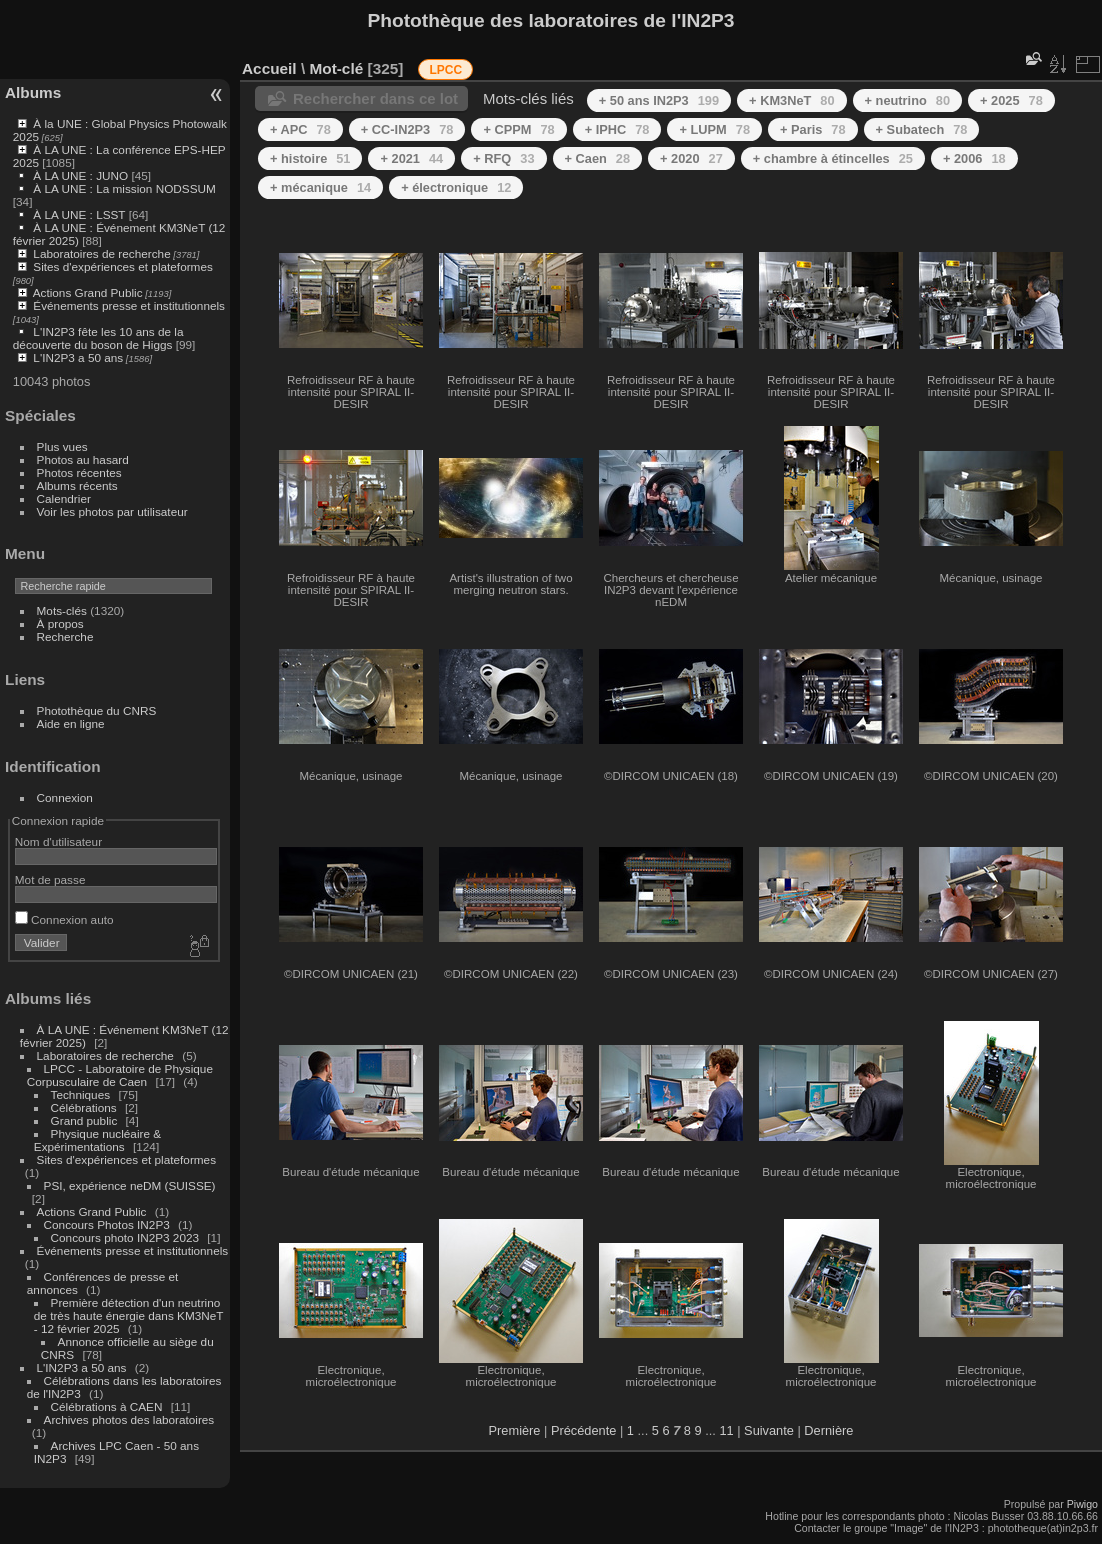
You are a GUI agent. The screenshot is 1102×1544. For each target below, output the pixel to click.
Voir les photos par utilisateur (112, 511)
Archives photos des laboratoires (129, 1419)
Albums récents (77, 485)
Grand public (84, 1120)
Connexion (65, 797)
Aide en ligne (71, 723)
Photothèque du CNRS (97, 710)
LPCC (445, 70)
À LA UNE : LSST (79, 214)
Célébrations (84, 1107)
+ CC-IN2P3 (407, 129)
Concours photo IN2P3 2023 (125, 1237)
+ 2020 (691, 158)
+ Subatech (922, 129)
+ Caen (598, 158)
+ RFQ (503, 158)
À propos (60, 623)
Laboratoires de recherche (101, 253)
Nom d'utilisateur (58, 841)
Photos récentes (79, 472)
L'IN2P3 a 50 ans (78, 357)
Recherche (65, 636)
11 (726, 1430)
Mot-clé (336, 68)
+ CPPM (518, 129)
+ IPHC (617, 129)
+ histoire (310, 158)
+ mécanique (320, 187)
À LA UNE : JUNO (82, 175)
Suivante (769, 1430)
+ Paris (813, 129)
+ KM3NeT (791, 100)
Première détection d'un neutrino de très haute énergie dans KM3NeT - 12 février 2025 (128, 1315)
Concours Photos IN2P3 (107, 1224)
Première (515, 1430)
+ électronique (456, 187)
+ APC (300, 129)
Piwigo (1082, 1504)
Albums (33, 92)
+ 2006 (974, 158)
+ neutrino (907, 100)
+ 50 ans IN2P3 (659, 100)
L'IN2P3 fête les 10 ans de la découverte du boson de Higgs (98, 338)
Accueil (269, 68)
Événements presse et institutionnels (129, 305)
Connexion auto (64, 919)
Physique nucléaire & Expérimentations (97, 1140)
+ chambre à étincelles (833, 158)
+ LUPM (714, 129)
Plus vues (62, 446)
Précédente (583, 1430)
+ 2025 (1011, 100)
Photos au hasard (83, 459)
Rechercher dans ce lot (375, 98)
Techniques (81, 1094)
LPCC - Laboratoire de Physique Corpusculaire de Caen (120, 1075)
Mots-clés (62, 610)
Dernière (828, 1430)
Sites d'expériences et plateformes (122, 266)
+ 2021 (411, 158)
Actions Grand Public (88, 292)
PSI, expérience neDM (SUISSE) (130, 1185)
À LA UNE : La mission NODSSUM (124, 188)
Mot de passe (50, 879)
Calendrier (64, 498)
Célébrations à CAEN (107, 1406)
